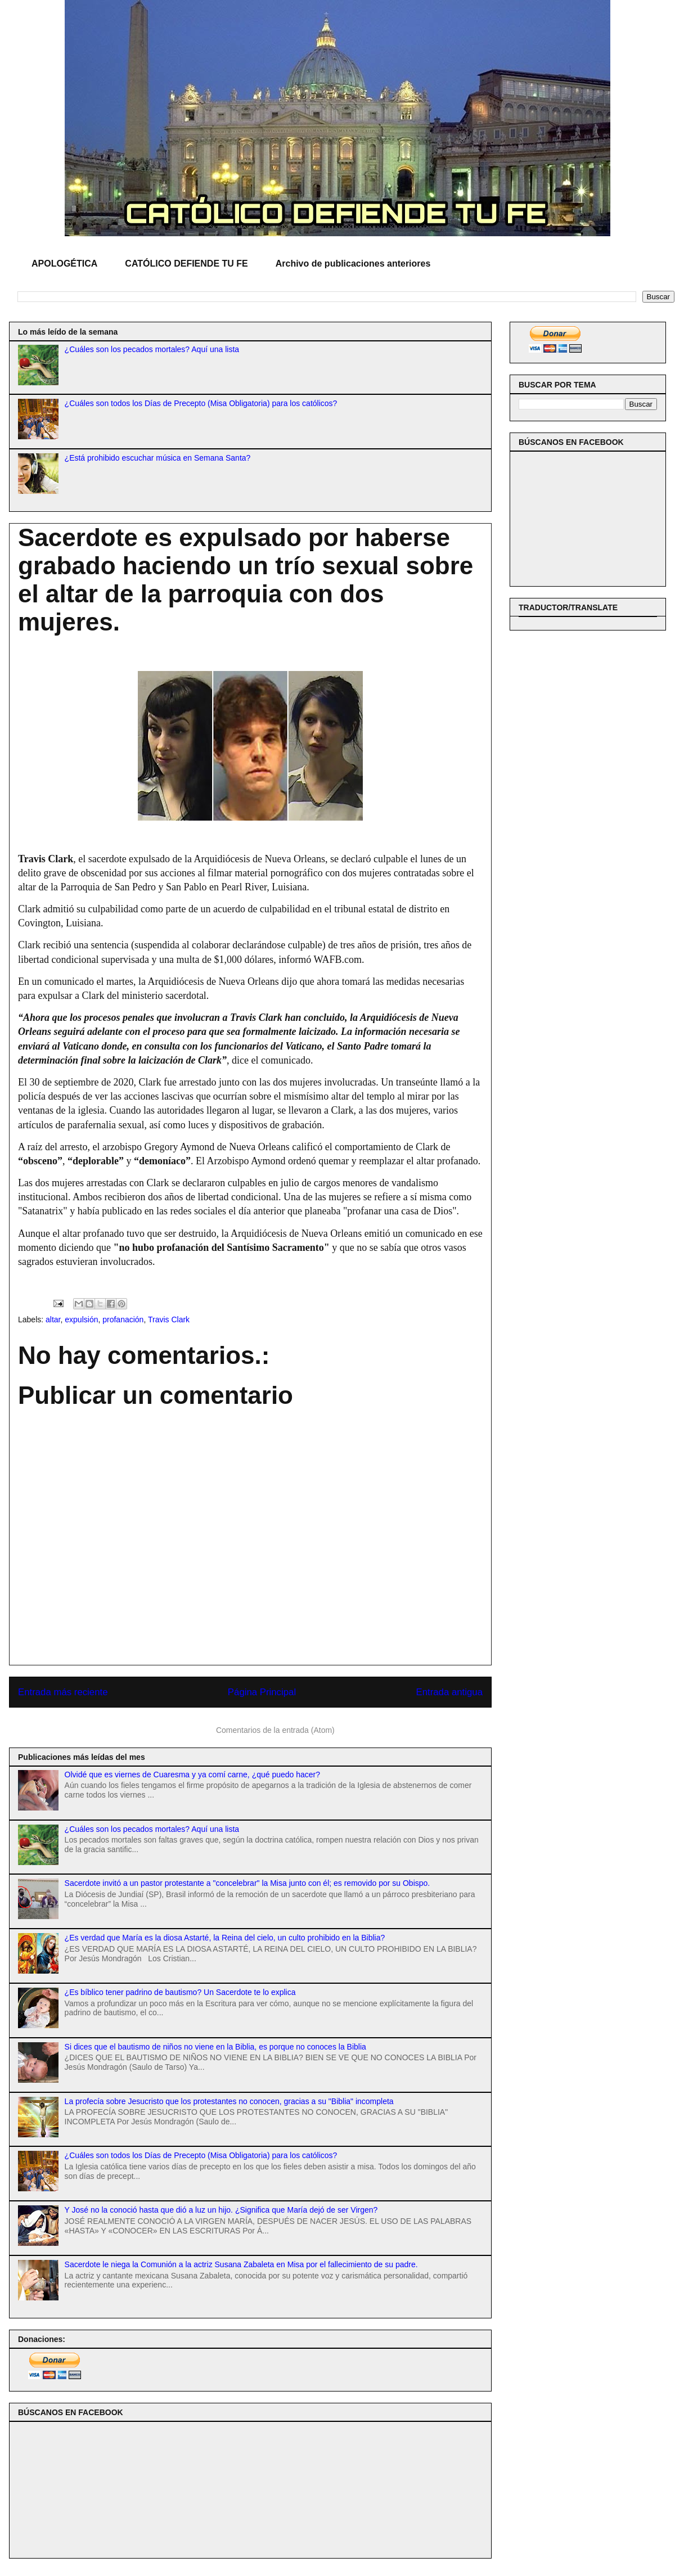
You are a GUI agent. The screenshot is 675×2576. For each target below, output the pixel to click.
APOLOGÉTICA (64, 263)
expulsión (81, 1319)
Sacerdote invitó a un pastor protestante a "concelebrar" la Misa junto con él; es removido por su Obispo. (247, 1883)
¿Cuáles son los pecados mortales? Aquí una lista (152, 349)
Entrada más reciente (63, 1692)
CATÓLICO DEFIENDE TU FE (186, 263)
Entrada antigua (449, 1692)
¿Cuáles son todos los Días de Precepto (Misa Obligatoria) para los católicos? (201, 403)
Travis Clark (169, 1319)
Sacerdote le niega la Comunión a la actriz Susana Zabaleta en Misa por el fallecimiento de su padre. (241, 2264)
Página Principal (262, 1692)
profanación (122, 1319)
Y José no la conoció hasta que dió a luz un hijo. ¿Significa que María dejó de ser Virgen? (221, 2209)
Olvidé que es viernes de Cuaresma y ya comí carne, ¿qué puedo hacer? (192, 1774)
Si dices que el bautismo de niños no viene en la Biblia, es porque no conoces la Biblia (215, 2046)
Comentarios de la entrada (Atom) (275, 1730)
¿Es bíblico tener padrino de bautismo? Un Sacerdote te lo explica (180, 1992)
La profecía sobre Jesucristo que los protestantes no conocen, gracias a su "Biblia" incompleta (229, 2101)
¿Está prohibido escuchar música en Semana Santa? (158, 457)
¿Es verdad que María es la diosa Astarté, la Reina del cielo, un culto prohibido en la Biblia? (225, 1937)
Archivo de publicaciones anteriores (353, 263)
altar (53, 1319)
